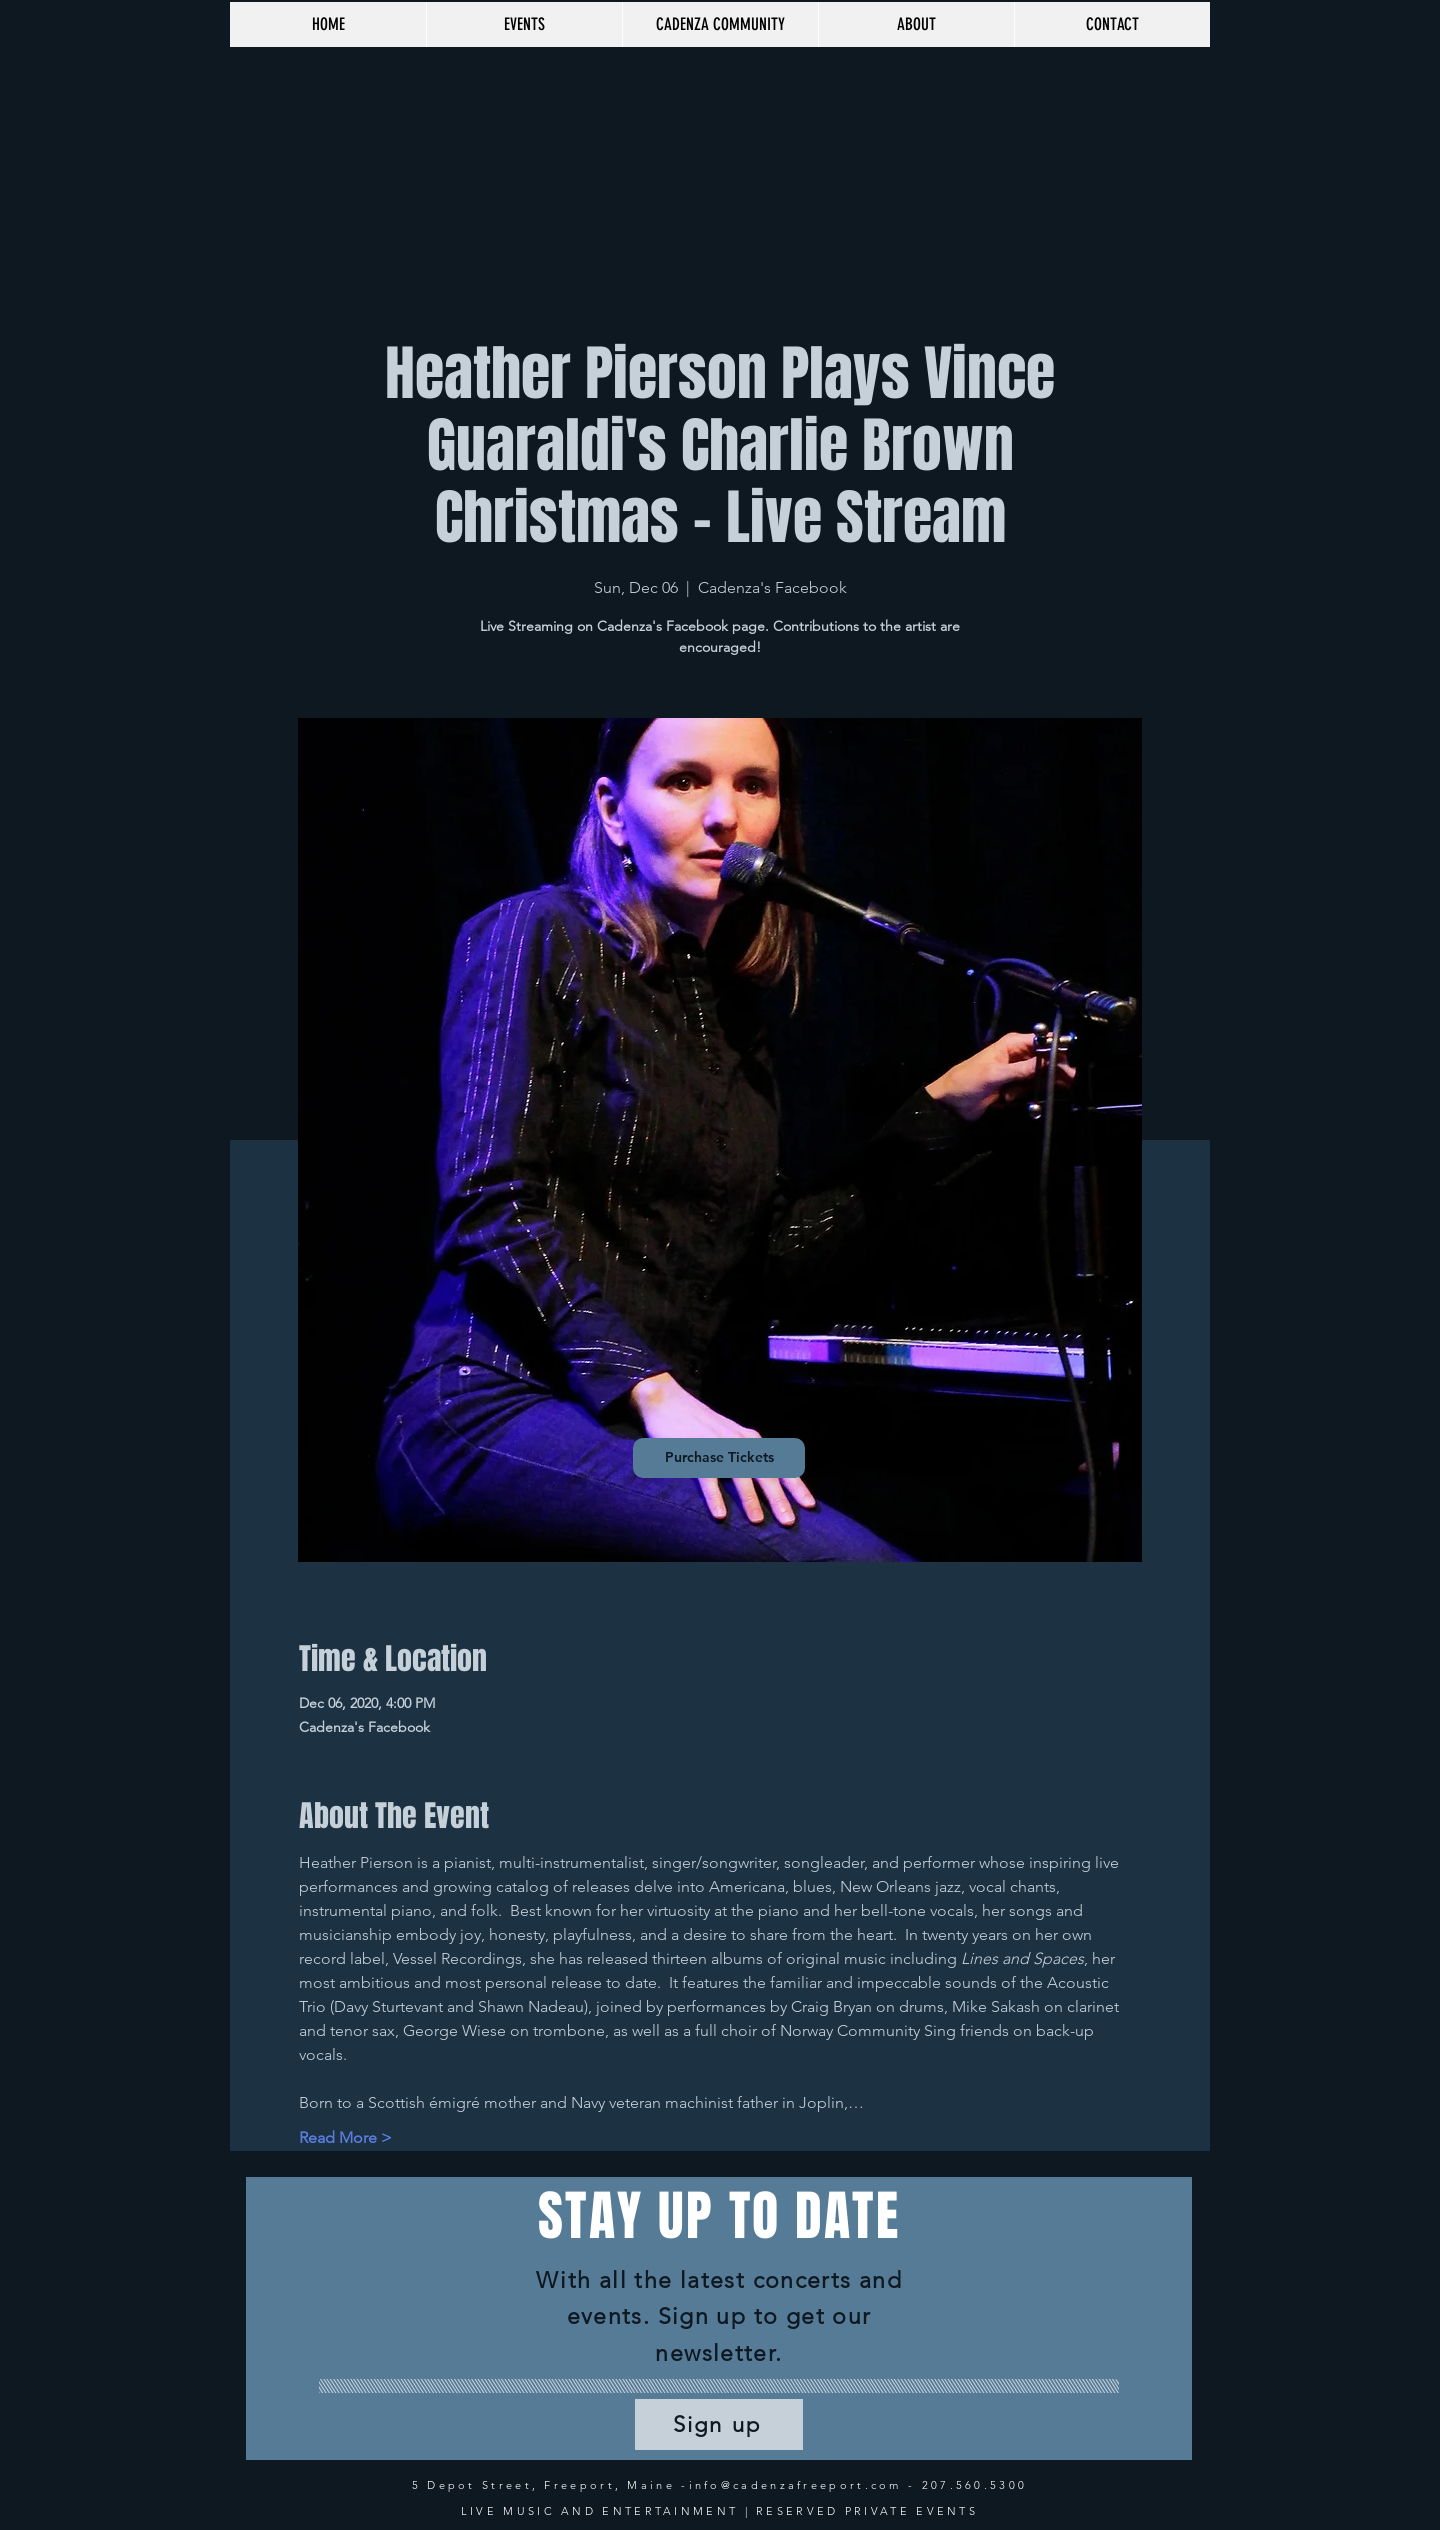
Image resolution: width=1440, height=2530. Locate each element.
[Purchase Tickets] (719, 1458)
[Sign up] (719, 2424)
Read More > (345, 2137)
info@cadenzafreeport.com (795, 2485)
